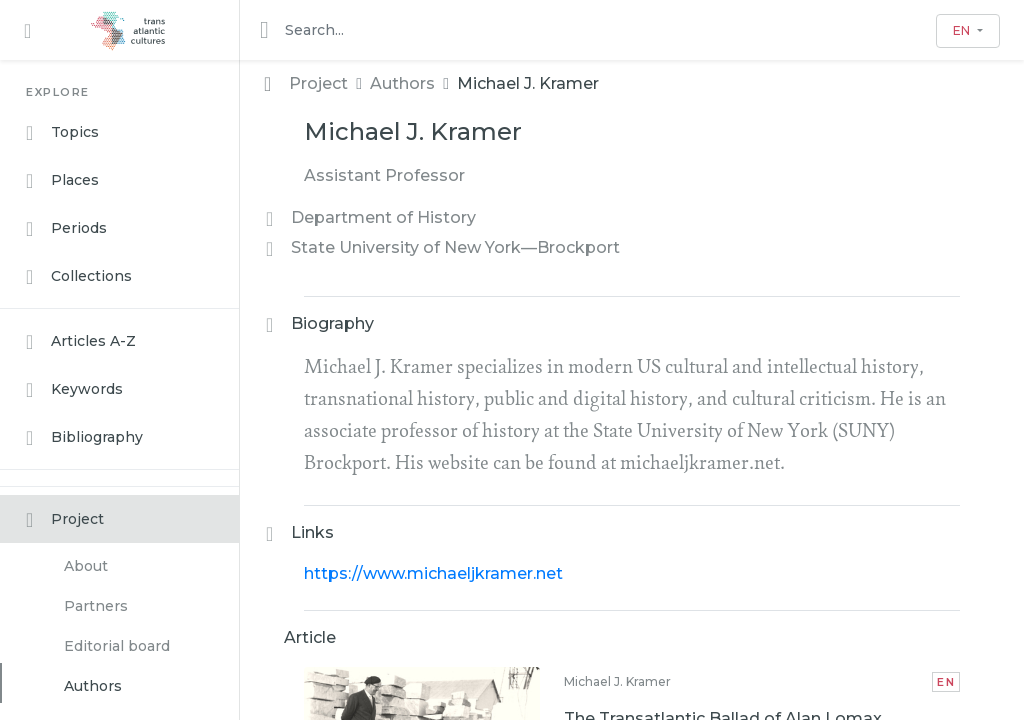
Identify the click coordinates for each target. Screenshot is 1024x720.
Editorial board (117, 646)
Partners (96, 606)
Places (62, 181)
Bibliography (84, 438)
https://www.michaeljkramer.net (433, 573)
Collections (79, 277)
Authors (93, 686)
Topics (62, 133)
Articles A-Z (81, 342)
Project (65, 520)
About (86, 566)
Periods (66, 229)
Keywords (74, 390)
